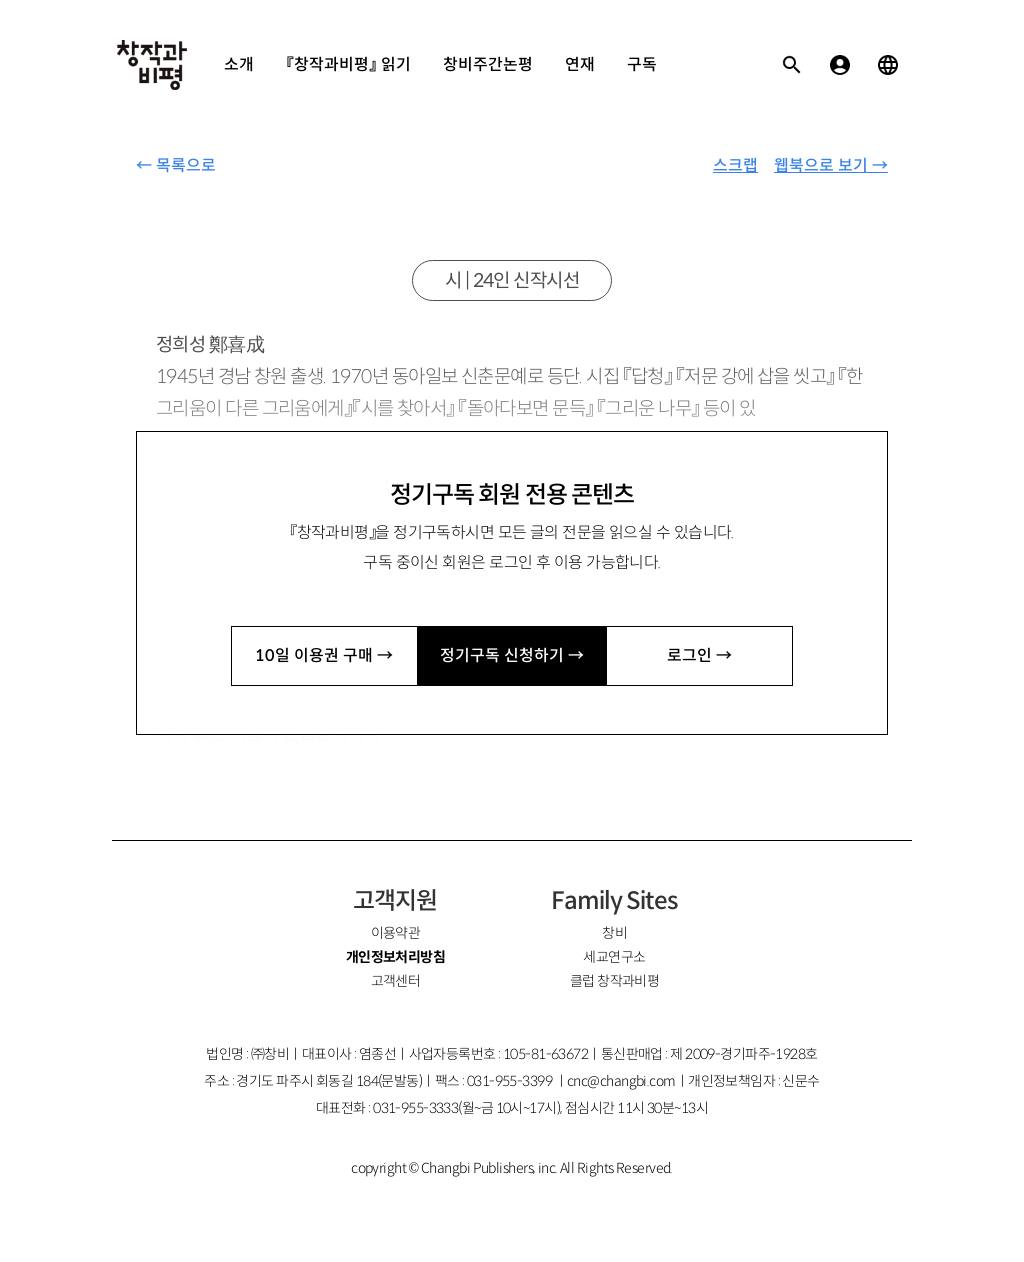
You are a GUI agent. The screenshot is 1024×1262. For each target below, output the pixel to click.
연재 (580, 64)
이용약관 (396, 933)
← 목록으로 (176, 165)
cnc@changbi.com (621, 1081)
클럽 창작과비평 (615, 981)
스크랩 (735, 165)
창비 (614, 933)
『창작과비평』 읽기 (348, 64)
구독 (642, 64)
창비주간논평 (488, 64)
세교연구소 (614, 957)
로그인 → (699, 655)
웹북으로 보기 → (831, 165)
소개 (239, 64)
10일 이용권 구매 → (324, 655)
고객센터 (396, 981)
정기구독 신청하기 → (512, 655)
